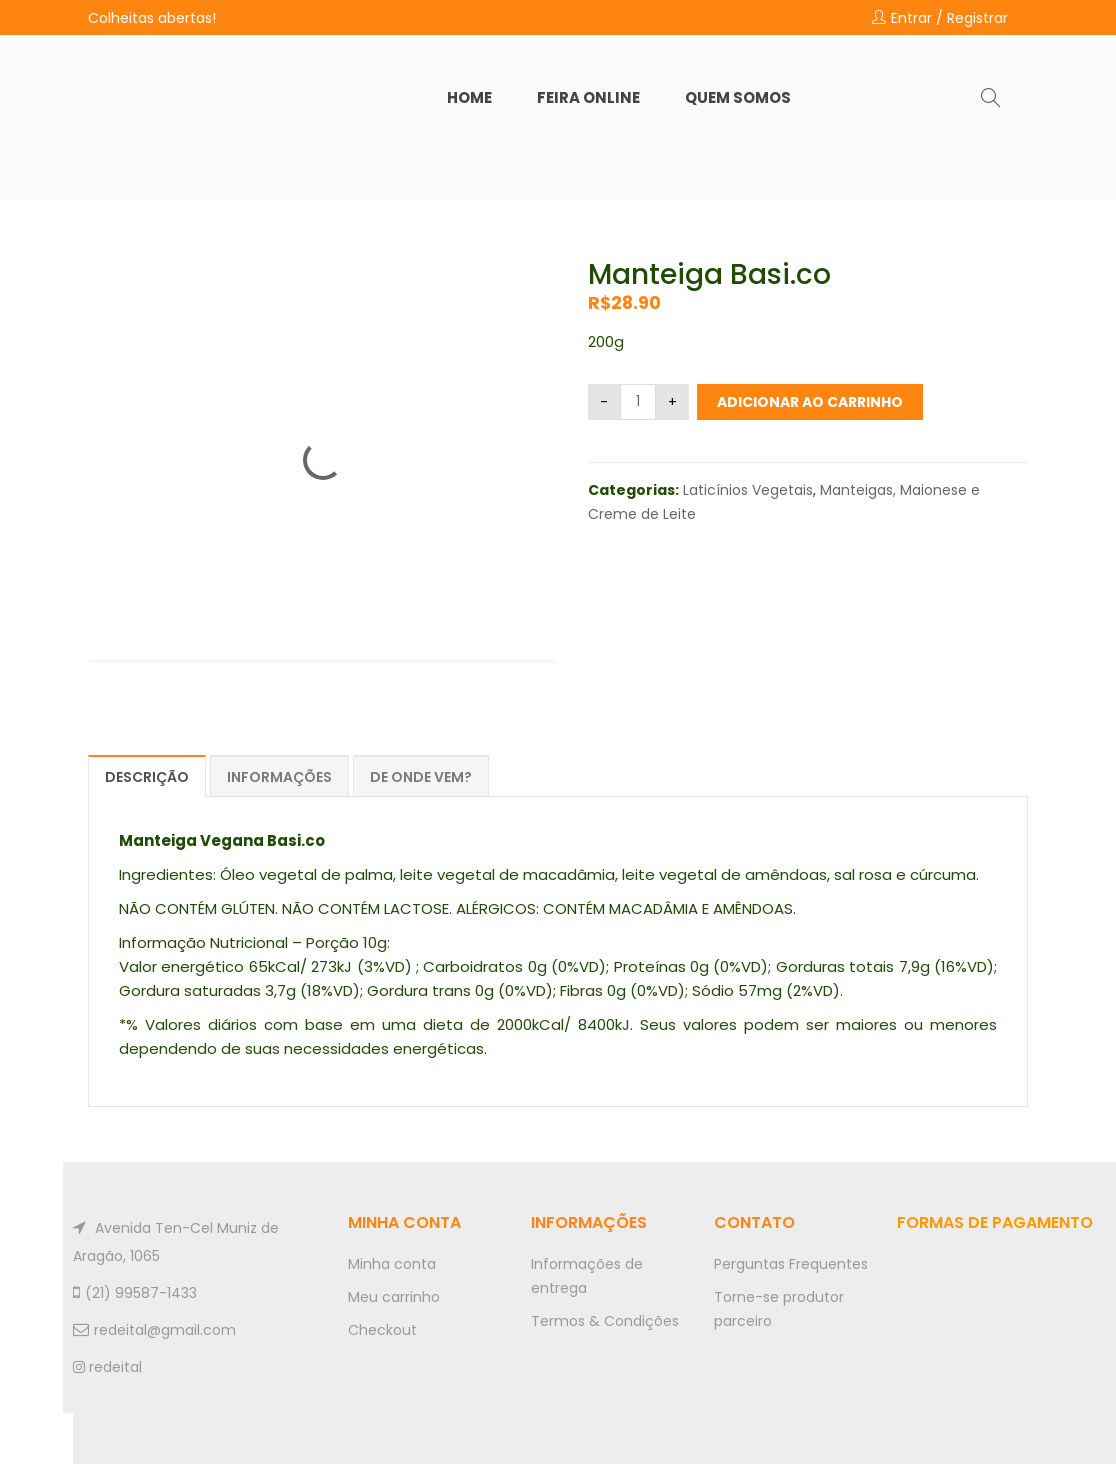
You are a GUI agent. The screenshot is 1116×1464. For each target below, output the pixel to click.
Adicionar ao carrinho (810, 402)
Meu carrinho (394, 1297)
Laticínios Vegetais (748, 490)
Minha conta (392, 1264)
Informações (279, 777)
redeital (107, 1367)
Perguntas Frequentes (791, 1264)
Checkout (382, 1330)
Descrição (147, 777)
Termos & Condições (605, 1321)
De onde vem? (421, 777)
